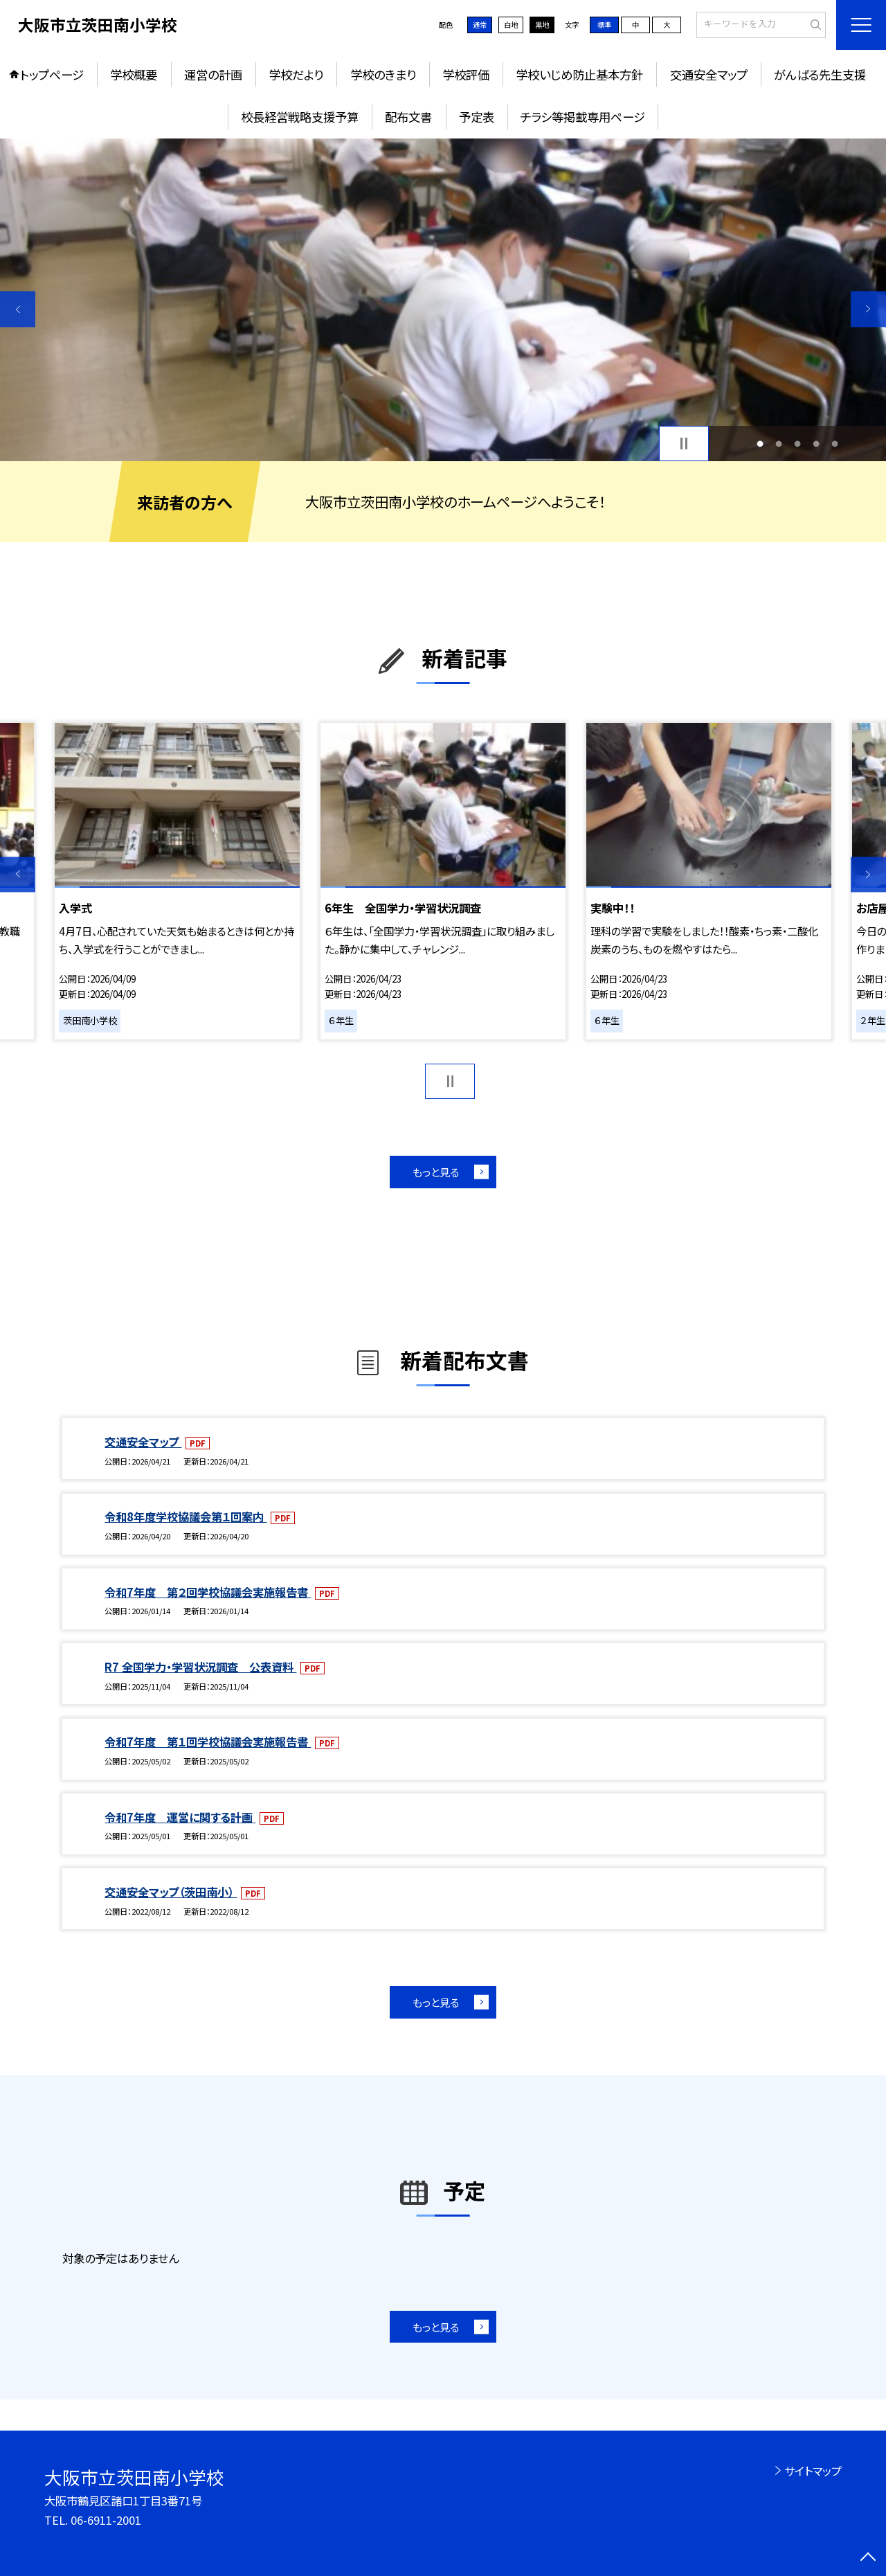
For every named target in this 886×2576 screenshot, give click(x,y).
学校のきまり (383, 74)
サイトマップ (813, 2470)
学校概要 (133, 74)
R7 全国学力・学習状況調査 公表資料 (200, 1666)
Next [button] (868, 309)
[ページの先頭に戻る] (868, 2558)
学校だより (296, 74)
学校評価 (465, 74)
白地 (511, 24)
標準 (604, 24)
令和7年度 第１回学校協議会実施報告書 (208, 1741)
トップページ (52, 74)
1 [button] (760, 443)
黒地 (542, 24)
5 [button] (835, 443)
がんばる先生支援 (820, 74)
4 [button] (816, 443)
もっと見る (436, 1171)
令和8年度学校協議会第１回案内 (185, 1516)
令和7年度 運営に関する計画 (180, 1817)
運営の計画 (213, 74)
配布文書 (408, 116)
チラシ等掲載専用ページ (583, 116)
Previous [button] (17, 309)
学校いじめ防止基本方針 (579, 74)
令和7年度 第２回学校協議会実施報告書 (208, 1592)
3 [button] (798, 443)
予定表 (476, 116)
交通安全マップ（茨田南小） (171, 1892)
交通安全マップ (709, 74)
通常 (480, 24)
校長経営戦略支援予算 (300, 116)
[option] (443, 300)
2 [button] (778, 443)
